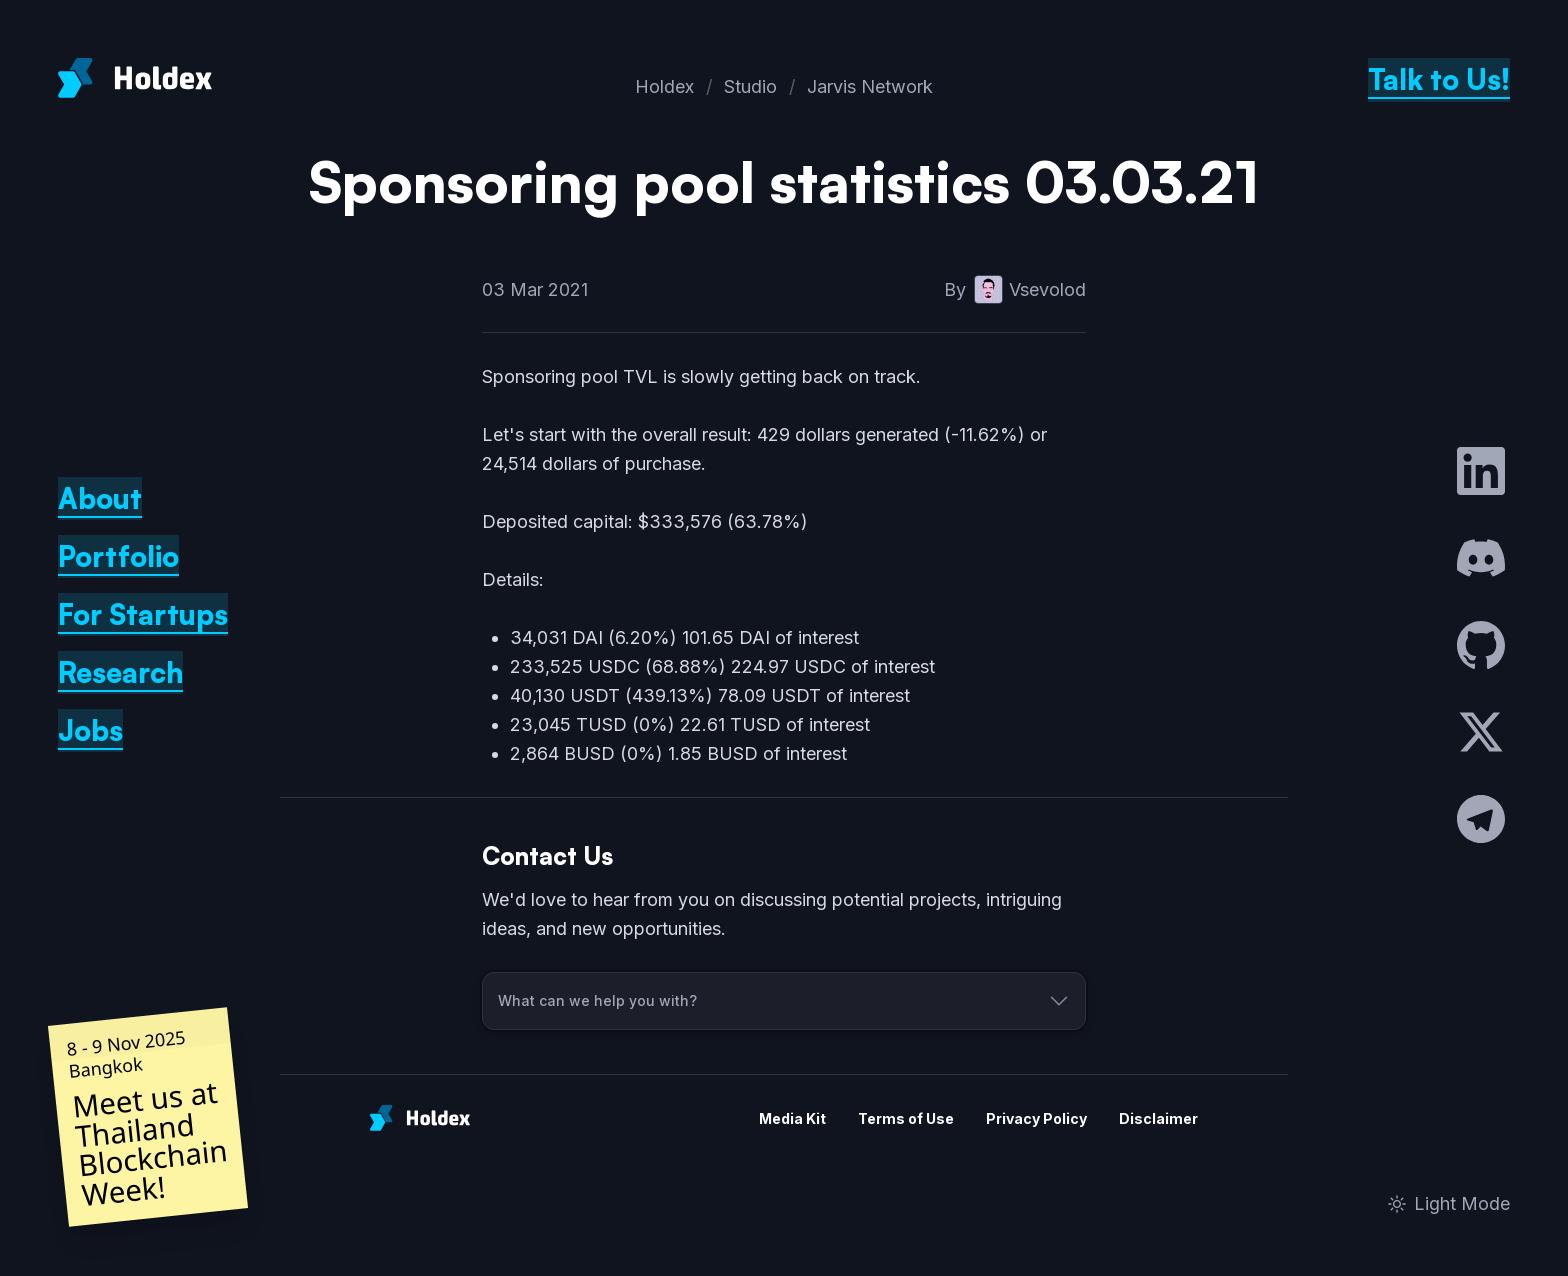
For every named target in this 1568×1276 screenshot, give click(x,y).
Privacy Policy (1036, 1118)
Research (120, 672)
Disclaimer (1158, 1118)
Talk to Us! (1439, 79)
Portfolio (118, 556)
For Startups (143, 614)
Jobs (90, 730)
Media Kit (792, 1118)
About (100, 498)
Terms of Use (906, 1118)
